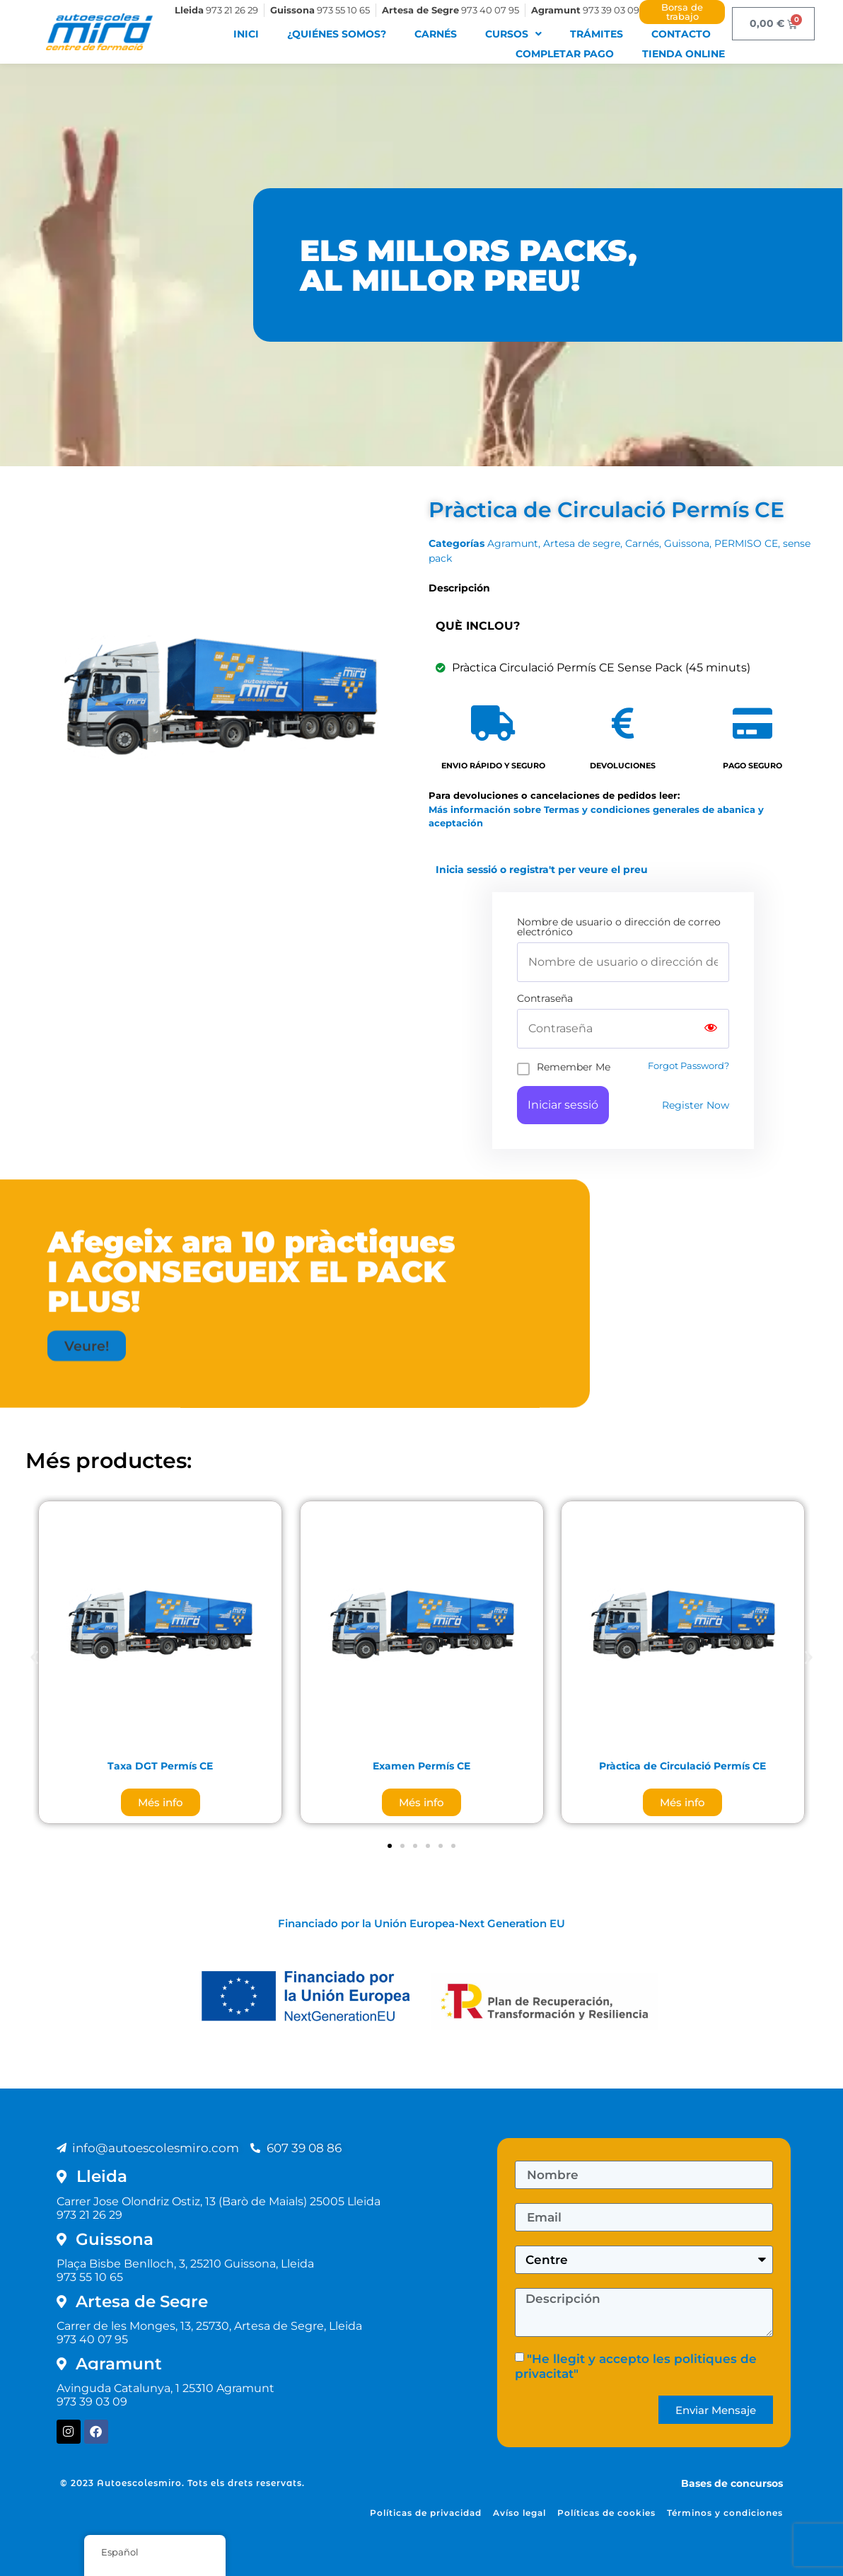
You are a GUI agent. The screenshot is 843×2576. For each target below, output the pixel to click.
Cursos (513, 34)
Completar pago (565, 53)
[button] (86, 1180)
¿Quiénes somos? (336, 34)
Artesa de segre (581, 543)
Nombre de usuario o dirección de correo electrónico (619, 927)
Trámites (596, 34)
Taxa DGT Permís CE (160, 1766)
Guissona (686, 543)
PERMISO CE (746, 543)
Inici (246, 34)
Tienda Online (683, 53)
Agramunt (512, 543)
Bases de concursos (732, 2483)
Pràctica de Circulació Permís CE (682, 1766)
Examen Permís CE (421, 1766)
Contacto (681, 34)
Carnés (435, 34)
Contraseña (545, 998)
